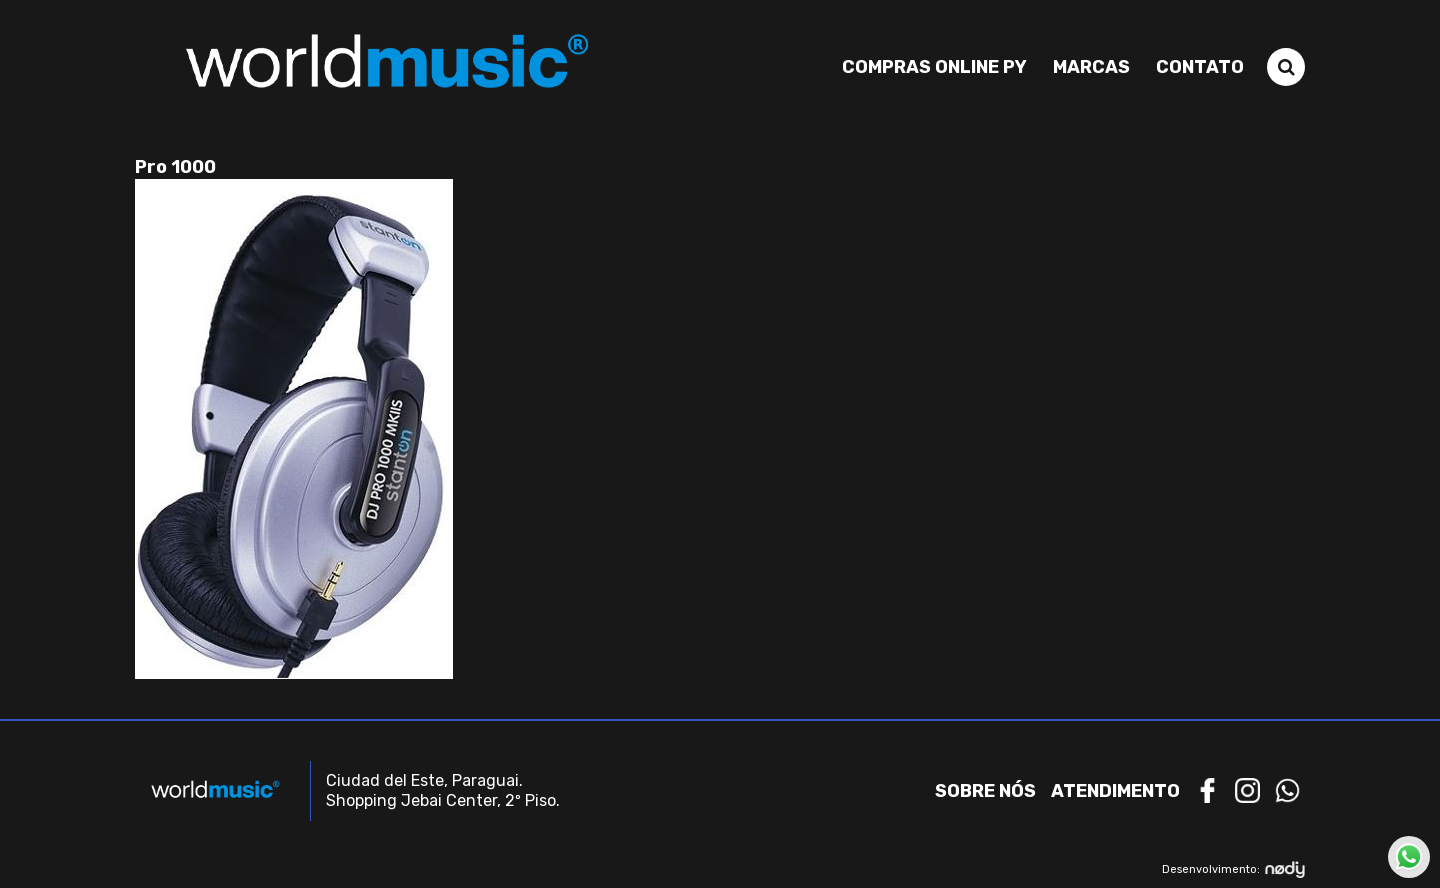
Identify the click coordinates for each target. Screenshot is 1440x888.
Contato (1200, 67)
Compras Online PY (934, 67)
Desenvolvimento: (1233, 869)
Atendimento (1115, 791)
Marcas (1091, 67)
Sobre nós (985, 791)
